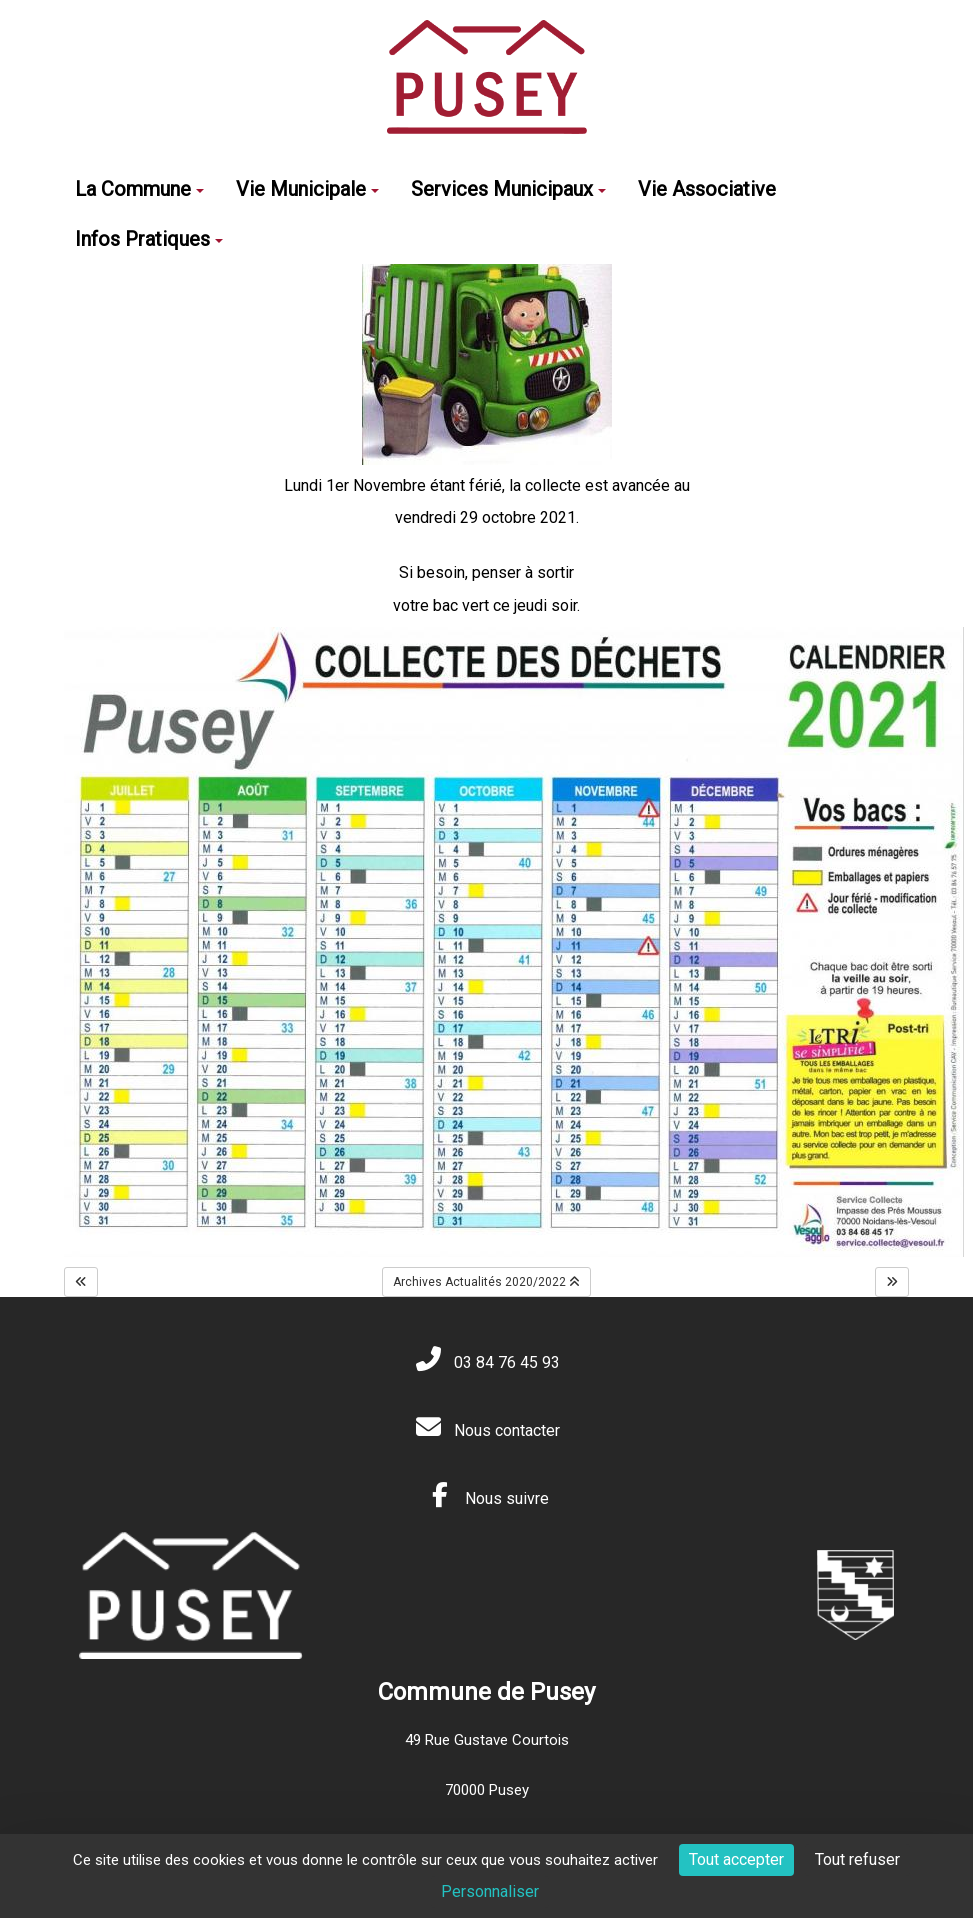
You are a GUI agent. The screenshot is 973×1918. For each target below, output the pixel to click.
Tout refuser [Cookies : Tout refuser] (857, 1859)
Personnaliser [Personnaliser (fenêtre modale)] (490, 1891)
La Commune (139, 189)
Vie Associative (707, 189)
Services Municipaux (508, 189)
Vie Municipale (307, 189)
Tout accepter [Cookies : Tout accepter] (736, 1859)
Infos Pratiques (149, 239)
